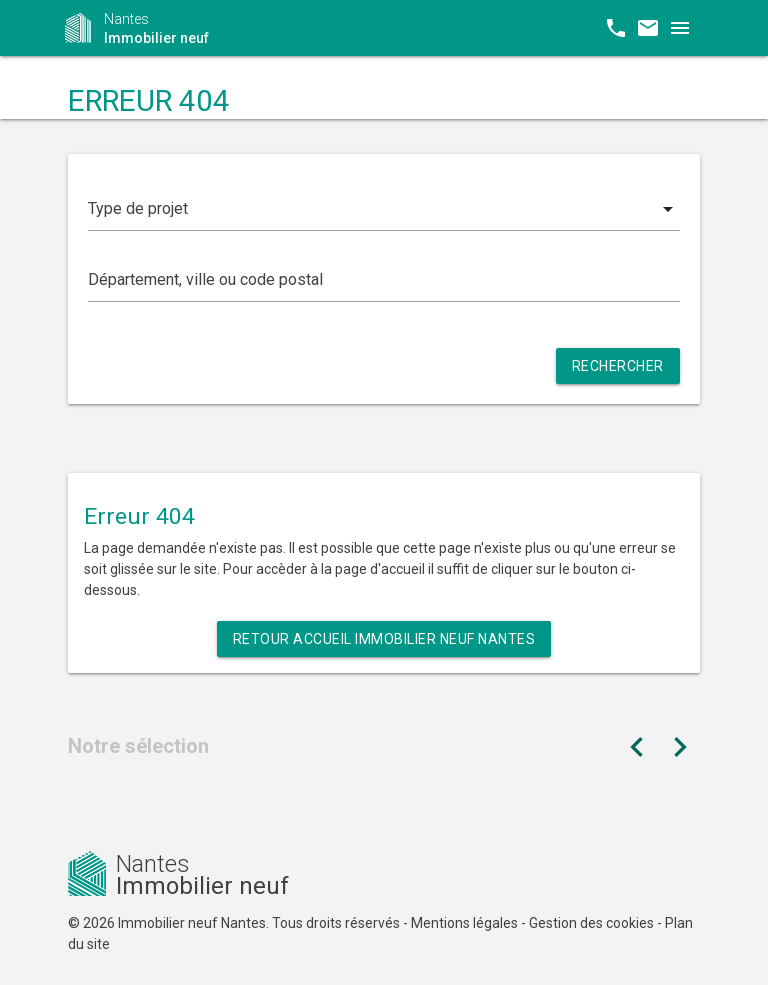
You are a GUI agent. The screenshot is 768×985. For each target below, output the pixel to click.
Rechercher (618, 366)
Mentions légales (464, 923)
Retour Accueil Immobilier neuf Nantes (384, 639)
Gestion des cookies (591, 923)
